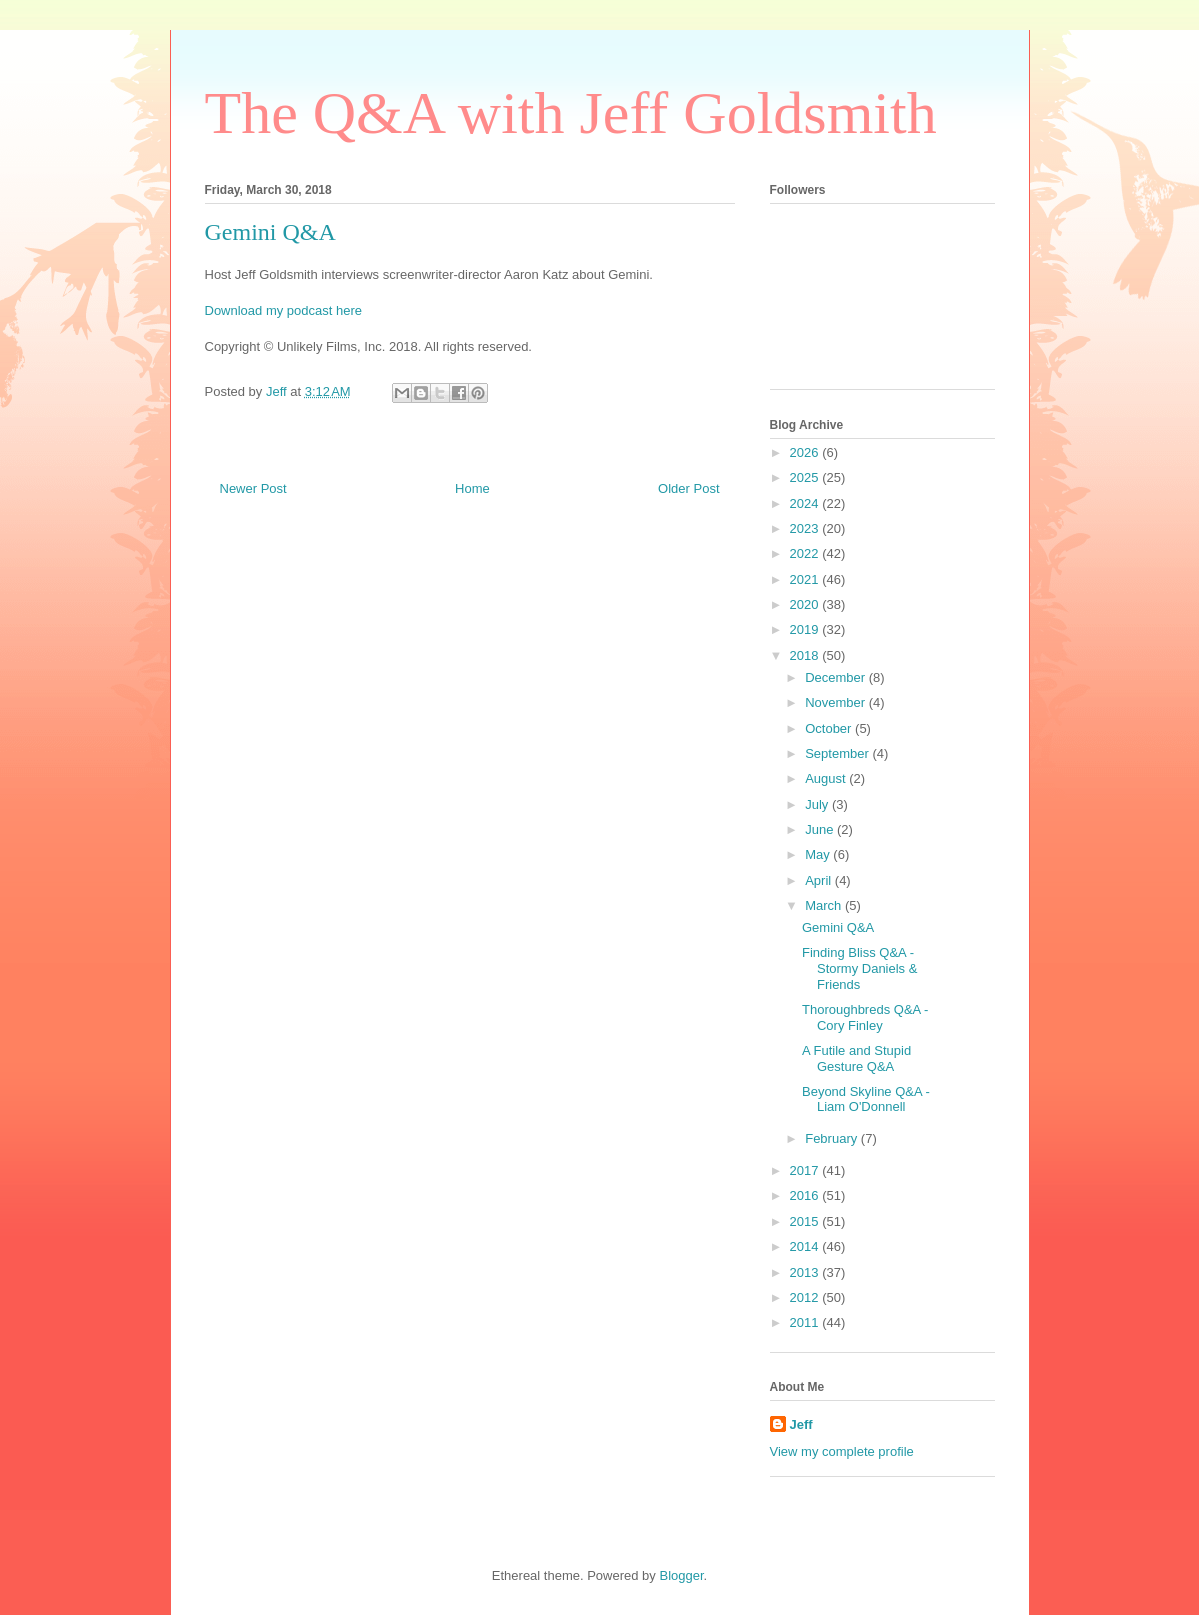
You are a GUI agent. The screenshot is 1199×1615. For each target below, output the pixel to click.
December (837, 677)
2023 (806, 528)
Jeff (801, 1424)
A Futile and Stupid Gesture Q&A (856, 1058)
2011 (806, 1322)
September (838, 753)
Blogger (681, 1575)
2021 (806, 579)
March (825, 905)
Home (472, 488)
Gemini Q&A (838, 927)
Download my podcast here (284, 310)
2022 (806, 553)
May (819, 854)
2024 (806, 503)
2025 (806, 477)
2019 (806, 629)
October (830, 728)
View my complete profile (842, 1451)
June (821, 829)
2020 (806, 604)
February (833, 1138)
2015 (806, 1221)
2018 (806, 655)
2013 (806, 1272)
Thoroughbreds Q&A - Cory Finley (865, 1017)
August (827, 778)
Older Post (688, 488)
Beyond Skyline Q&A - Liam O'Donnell (866, 1099)
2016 (806, 1195)
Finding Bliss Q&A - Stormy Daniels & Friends (859, 968)
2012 (806, 1297)
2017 (806, 1170)
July (818, 804)
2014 (806, 1246)
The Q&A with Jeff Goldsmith (571, 113)
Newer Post (253, 488)
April (820, 880)
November (837, 702)
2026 (806, 452)
